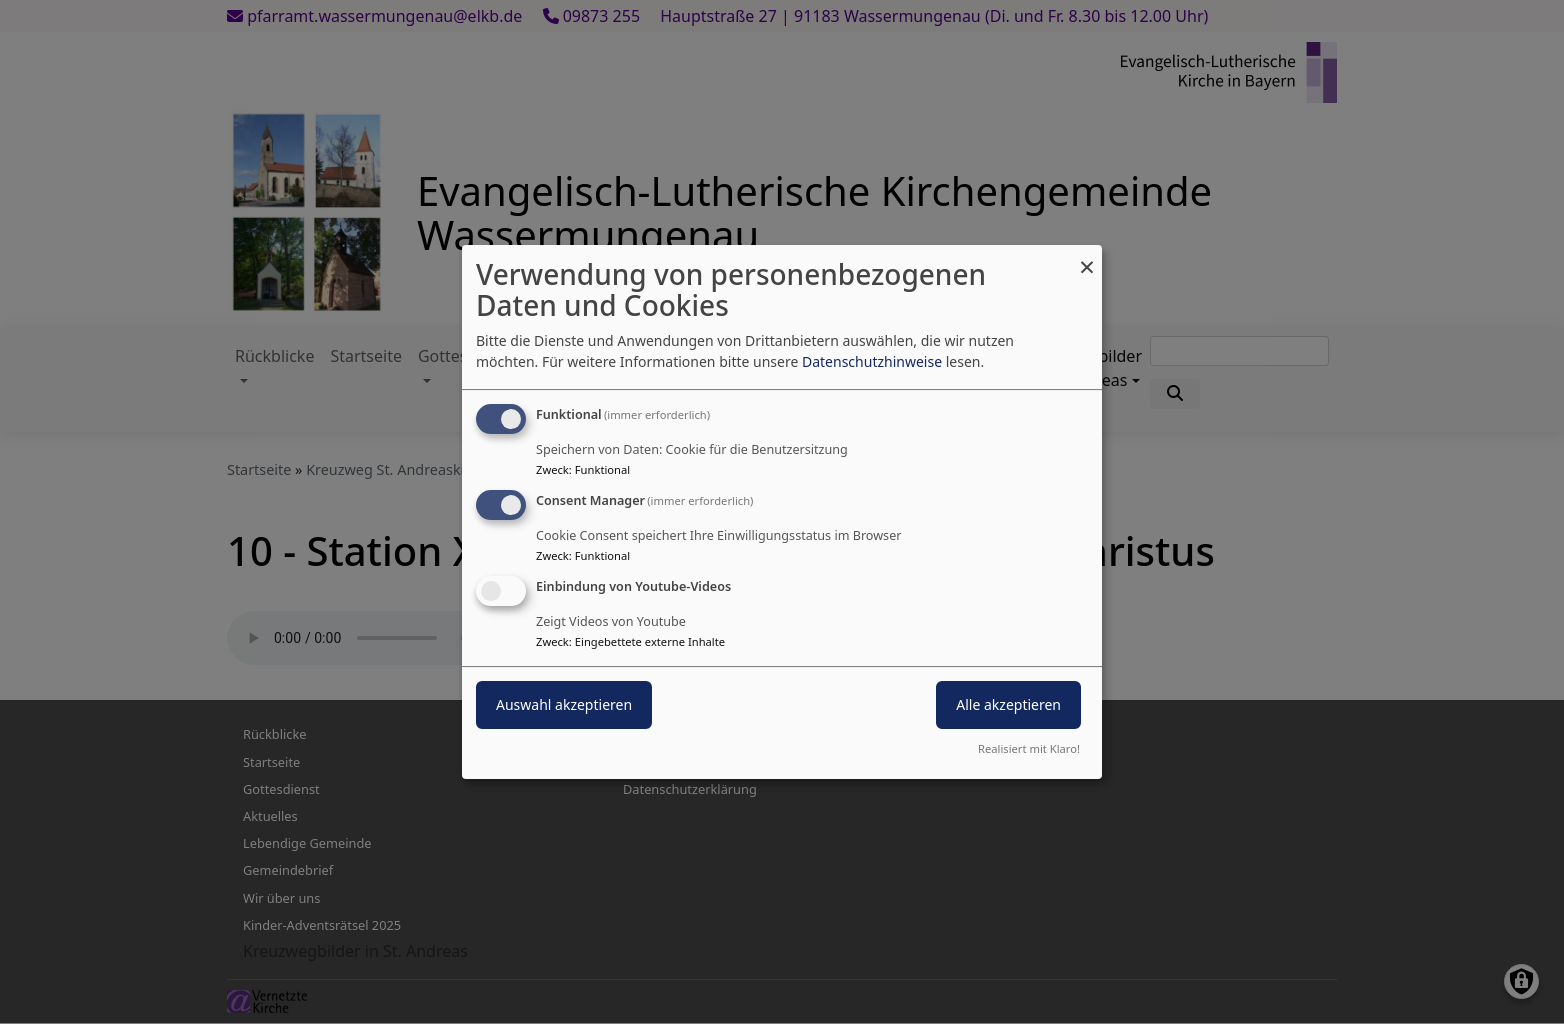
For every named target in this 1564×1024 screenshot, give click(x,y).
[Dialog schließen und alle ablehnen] (1087, 257)
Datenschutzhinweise (872, 361)
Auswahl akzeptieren (564, 704)
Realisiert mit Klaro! (1029, 748)
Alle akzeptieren (1008, 704)
